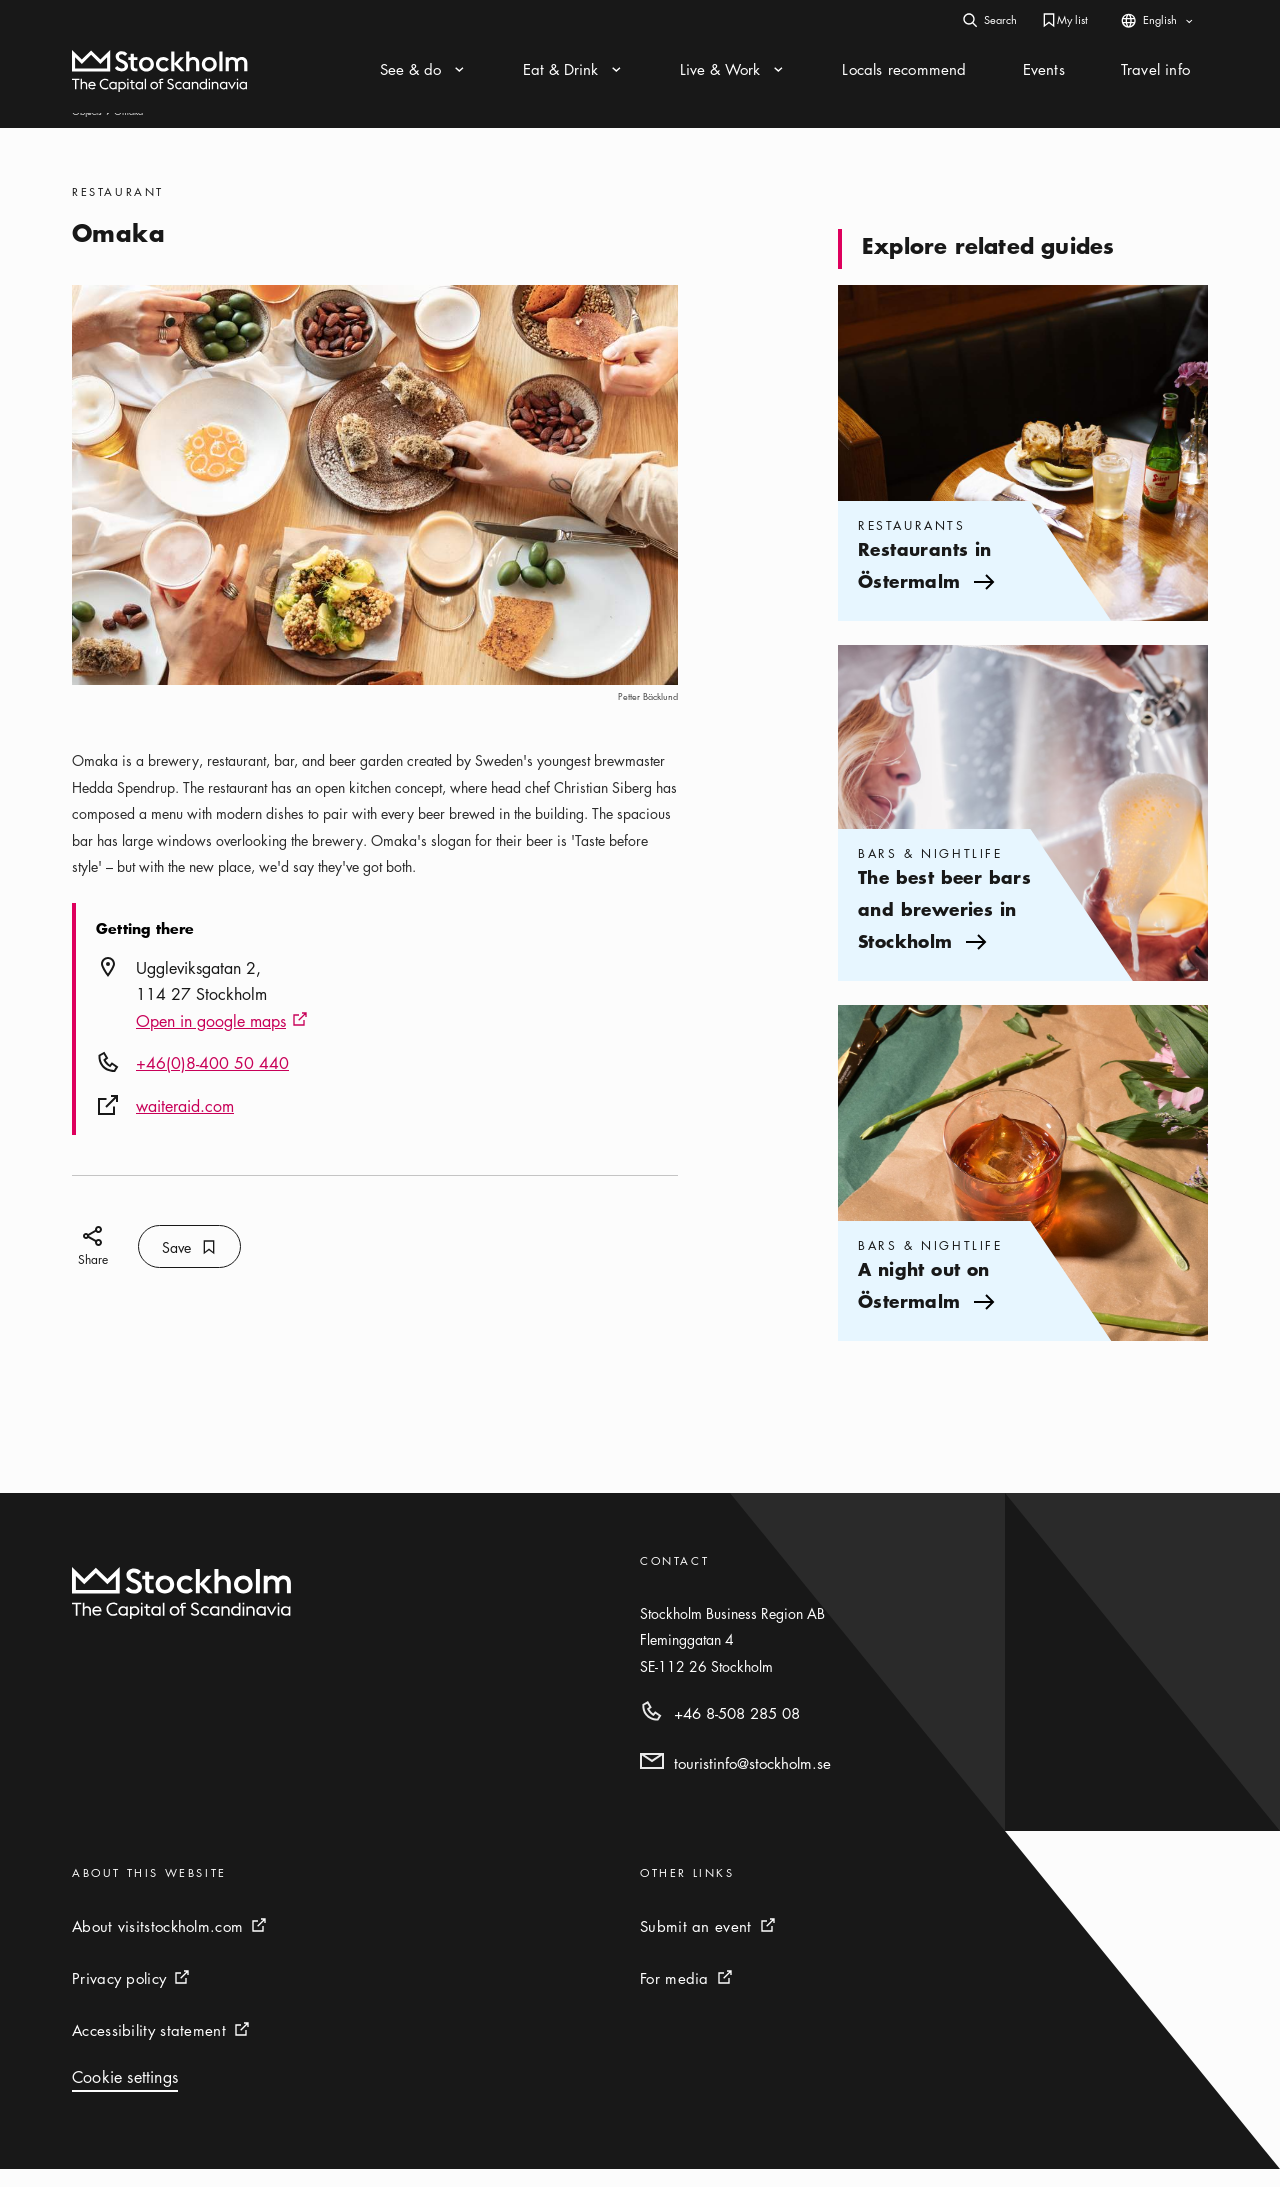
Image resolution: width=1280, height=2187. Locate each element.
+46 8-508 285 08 (737, 1731)
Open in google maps (222, 1040)
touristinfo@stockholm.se (752, 1781)
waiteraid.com (185, 1124)
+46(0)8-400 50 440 (212, 1081)
